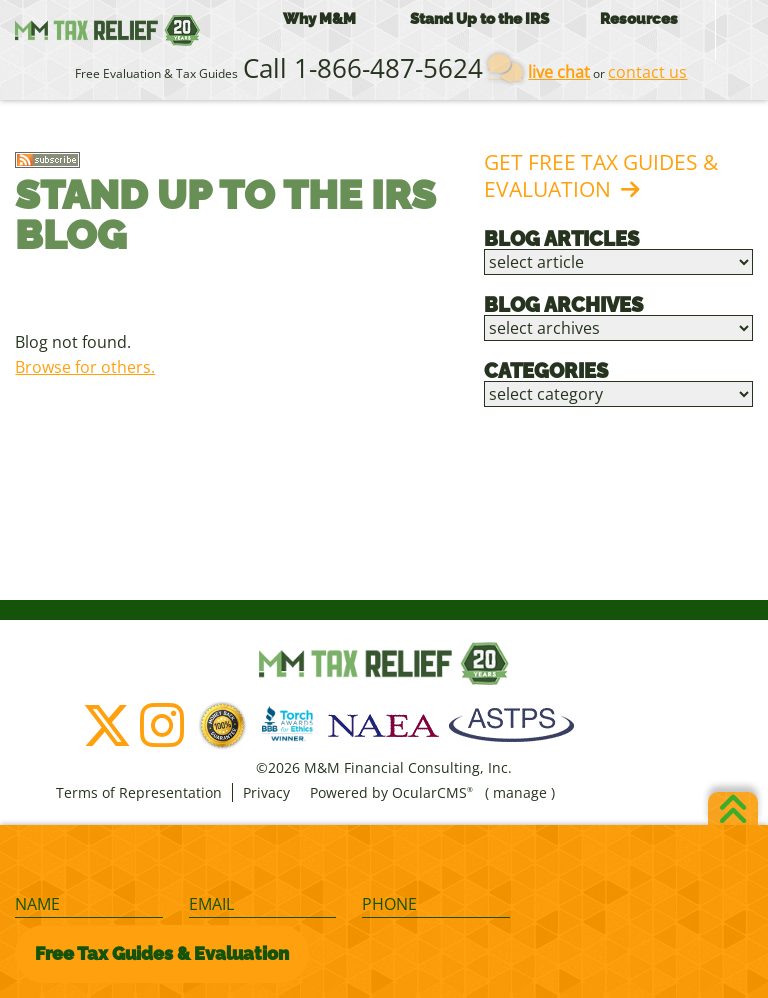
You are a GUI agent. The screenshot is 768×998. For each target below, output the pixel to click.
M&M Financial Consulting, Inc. (107, 30)
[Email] (262, 905)
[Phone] (435, 905)
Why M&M (319, 19)
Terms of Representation (139, 792)
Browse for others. (85, 367)
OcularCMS (432, 792)
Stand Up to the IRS (479, 19)
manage (520, 792)
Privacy (266, 792)
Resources (639, 19)
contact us (647, 72)
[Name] (88, 905)
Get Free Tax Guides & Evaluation (601, 175)
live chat (559, 72)
